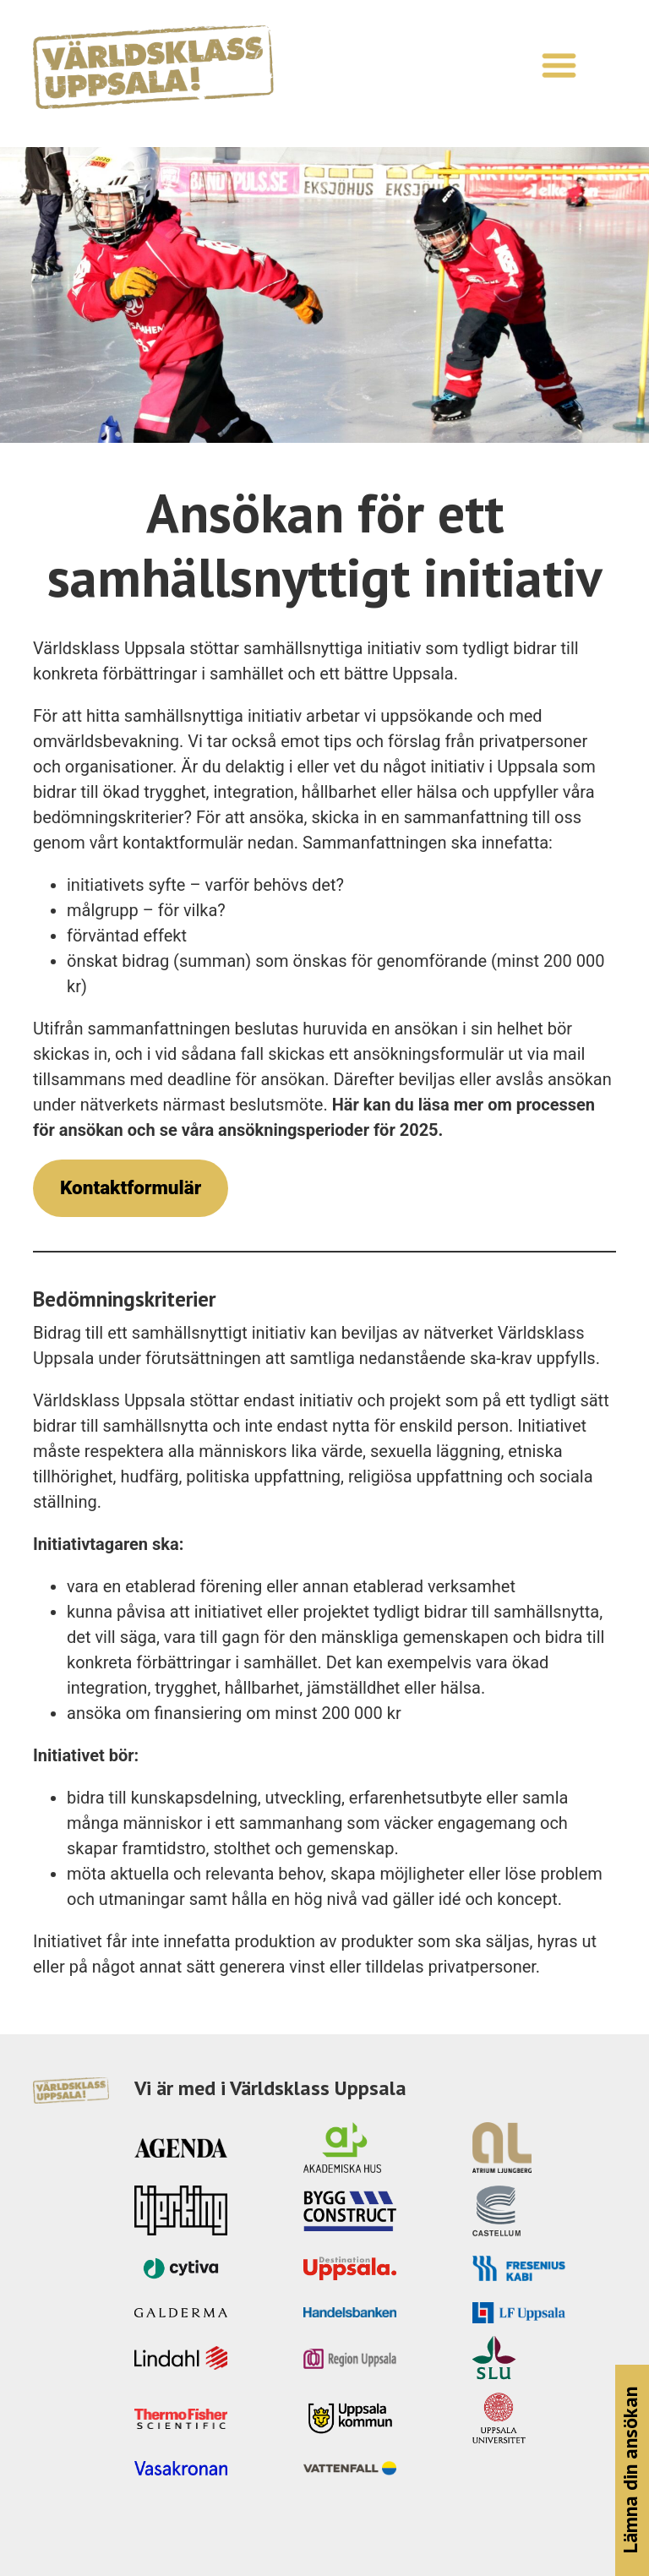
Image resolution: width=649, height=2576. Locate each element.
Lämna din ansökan (630, 2471)
